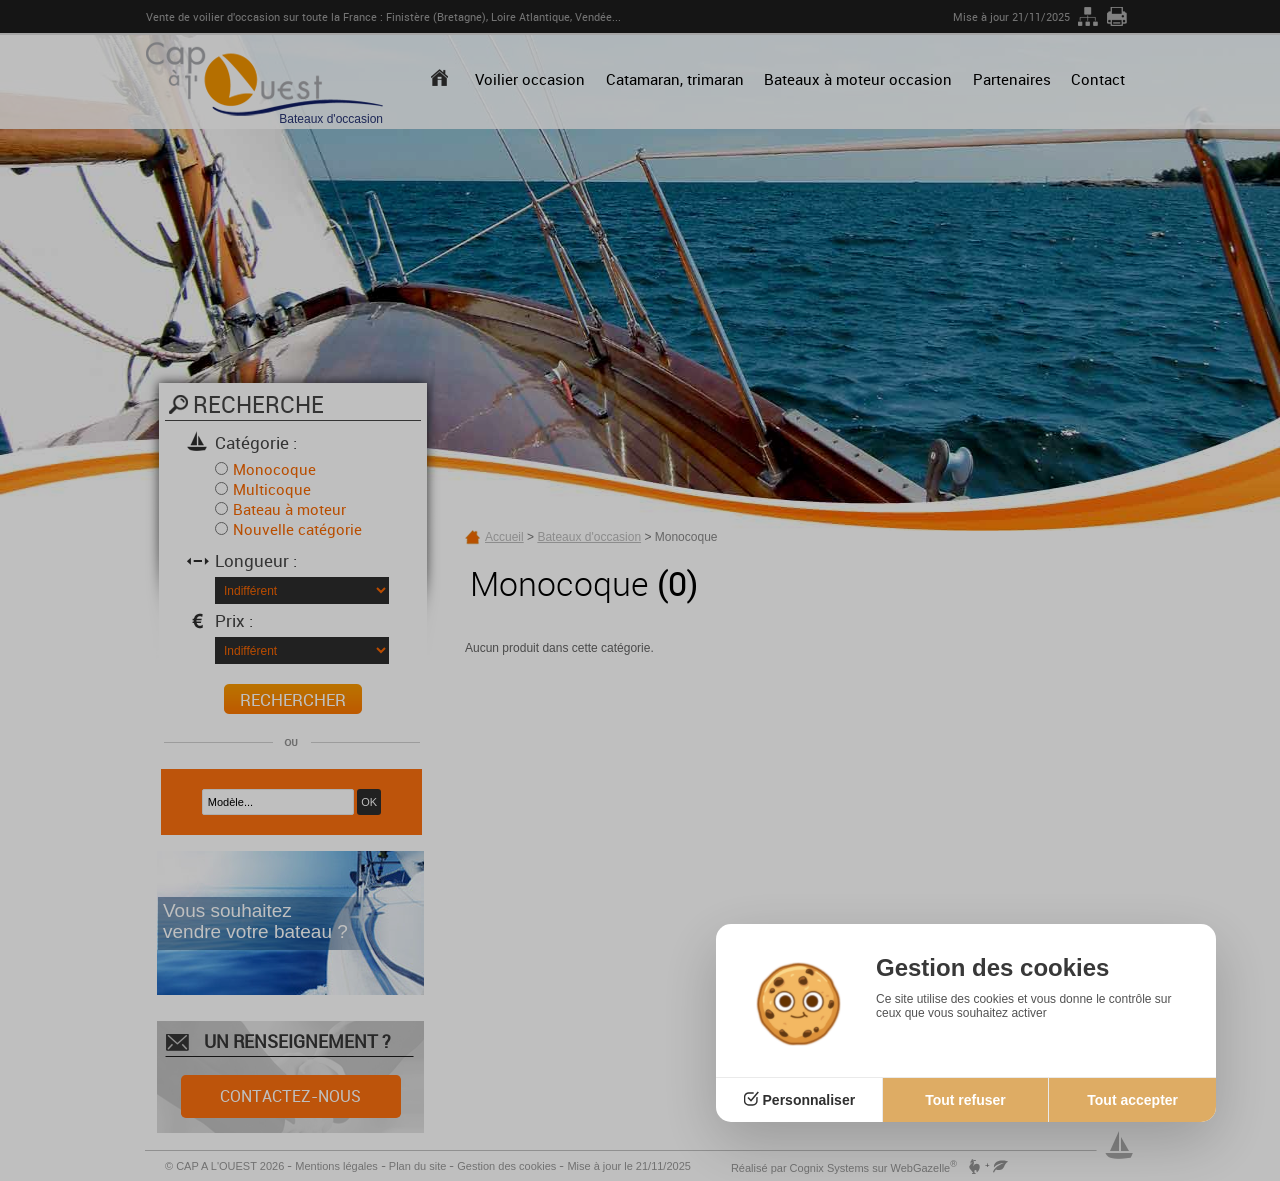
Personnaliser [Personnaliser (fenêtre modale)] (809, 1100)
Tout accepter (1132, 1100)
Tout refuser (965, 1100)
